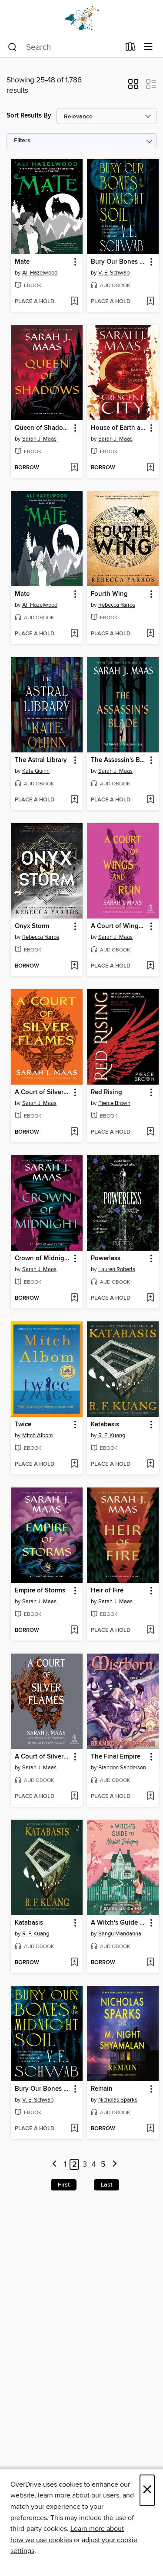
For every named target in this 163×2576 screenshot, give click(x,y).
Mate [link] (22, 262)
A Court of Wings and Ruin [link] (118, 926)
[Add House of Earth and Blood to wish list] (150, 468)
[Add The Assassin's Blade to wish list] (150, 800)
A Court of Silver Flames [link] (42, 1092)
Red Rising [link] (106, 1092)
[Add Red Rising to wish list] (150, 1132)
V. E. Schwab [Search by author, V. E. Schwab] (114, 272)
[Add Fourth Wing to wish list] (150, 634)
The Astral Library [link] (41, 760)
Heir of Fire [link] (107, 1591)
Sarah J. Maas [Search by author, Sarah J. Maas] (39, 438)
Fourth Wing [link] (109, 594)
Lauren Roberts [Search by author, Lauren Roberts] (116, 1269)
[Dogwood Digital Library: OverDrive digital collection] (81, 18)
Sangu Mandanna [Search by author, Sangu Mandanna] (119, 1933)
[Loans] (131, 48)
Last (106, 2185)
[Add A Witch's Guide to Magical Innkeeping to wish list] (150, 1962)
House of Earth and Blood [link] (118, 428)
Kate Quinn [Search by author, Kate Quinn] (36, 771)
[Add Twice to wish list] (74, 1464)
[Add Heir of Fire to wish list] (150, 1630)
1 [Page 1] (65, 2164)
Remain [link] (102, 2089)
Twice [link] (23, 1425)
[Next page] (114, 2165)
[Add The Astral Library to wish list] (74, 800)
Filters (22, 140)
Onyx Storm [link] (32, 926)
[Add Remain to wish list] (150, 2129)
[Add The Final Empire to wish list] (150, 1796)
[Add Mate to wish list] (74, 301)
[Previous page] (55, 2165)
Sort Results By (29, 115)
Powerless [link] (105, 1258)
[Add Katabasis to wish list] (150, 1464)
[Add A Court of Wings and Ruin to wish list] (150, 966)
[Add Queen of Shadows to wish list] (74, 468)
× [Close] (147, 2490)
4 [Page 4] (94, 2164)
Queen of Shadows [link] (42, 428)
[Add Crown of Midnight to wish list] (74, 1298)
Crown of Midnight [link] (42, 1258)
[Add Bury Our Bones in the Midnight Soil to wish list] (150, 301)
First (64, 2185)
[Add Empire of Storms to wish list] (74, 1630)
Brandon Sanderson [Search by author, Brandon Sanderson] (122, 1767)
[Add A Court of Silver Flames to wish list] (74, 1132)
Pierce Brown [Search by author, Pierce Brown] (114, 1103)
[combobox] (64, 47)
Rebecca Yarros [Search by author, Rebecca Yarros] (116, 605)
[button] (133, 86)
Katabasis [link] (105, 1425)
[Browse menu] (148, 47)
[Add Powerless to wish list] (150, 1298)
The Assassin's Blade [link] (118, 760)
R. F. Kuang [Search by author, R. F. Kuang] (111, 1435)
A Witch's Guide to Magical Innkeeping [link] (118, 1923)
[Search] (12, 47)
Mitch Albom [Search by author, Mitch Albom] (37, 1435)
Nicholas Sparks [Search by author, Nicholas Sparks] (117, 2099)
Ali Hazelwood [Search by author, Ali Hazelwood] (39, 272)
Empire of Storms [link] (40, 1591)
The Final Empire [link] (115, 1757)
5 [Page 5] (103, 2164)
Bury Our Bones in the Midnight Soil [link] (118, 262)
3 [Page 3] (85, 2164)
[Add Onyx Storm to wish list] (74, 966)
